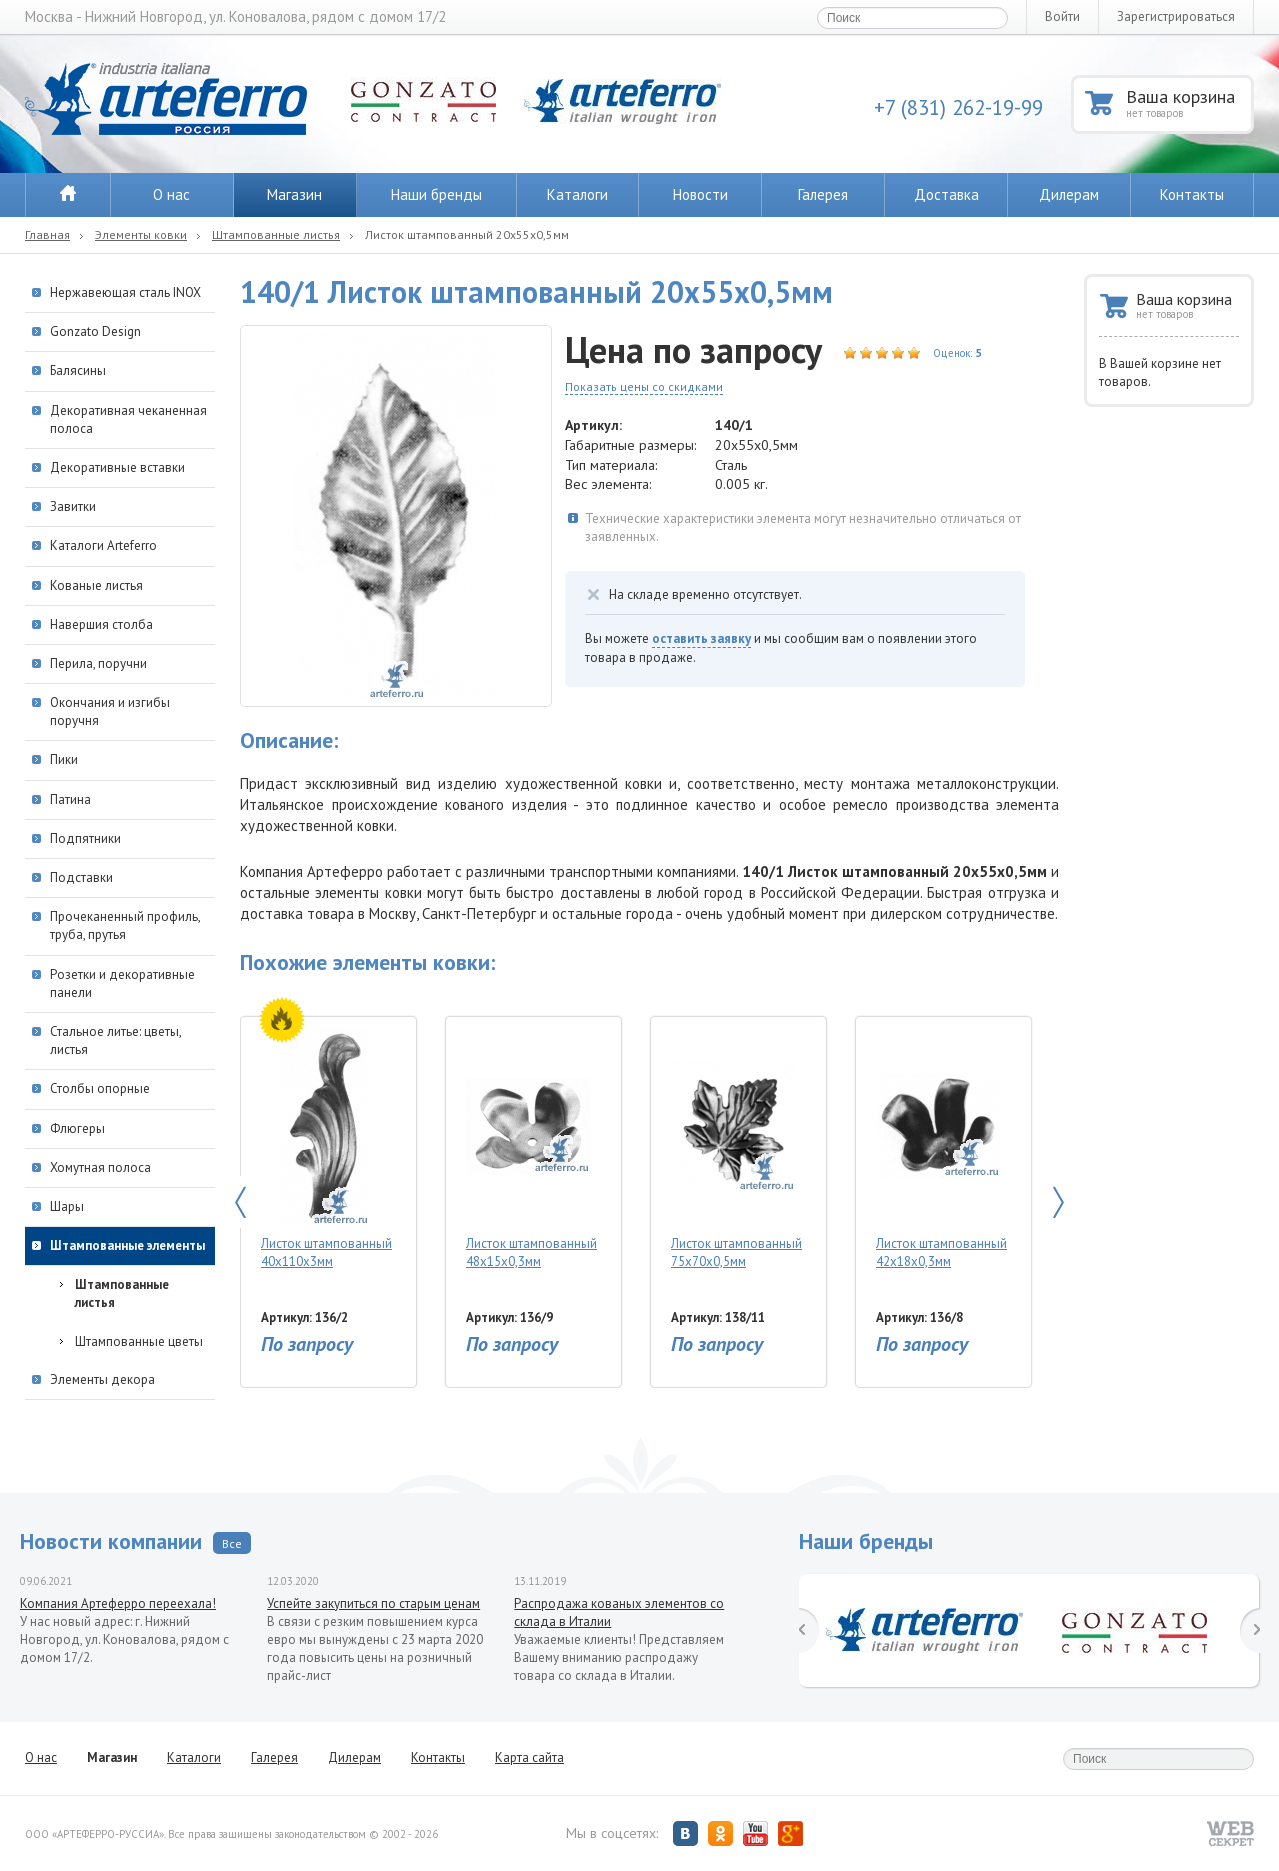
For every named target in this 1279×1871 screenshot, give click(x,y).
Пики (64, 759)
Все (232, 1543)
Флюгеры (77, 1128)
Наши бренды (436, 194)
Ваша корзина (1188, 102)
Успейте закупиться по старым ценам (373, 1603)
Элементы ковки (141, 234)
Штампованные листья (276, 234)
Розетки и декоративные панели (122, 983)
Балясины (78, 370)
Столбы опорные (100, 1088)
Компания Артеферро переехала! (118, 1603)
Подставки (81, 877)
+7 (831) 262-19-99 (958, 107)
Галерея (823, 194)
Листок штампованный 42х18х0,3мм (941, 1148)
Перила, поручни (98, 663)
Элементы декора (102, 1379)
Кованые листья (96, 585)
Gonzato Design (95, 331)
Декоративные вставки (117, 467)
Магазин (294, 194)
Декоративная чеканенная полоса (128, 419)
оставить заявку (701, 638)
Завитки (73, 506)
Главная (47, 234)
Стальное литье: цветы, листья (115, 1040)
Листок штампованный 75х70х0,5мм (736, 1148)
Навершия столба (101, 624)
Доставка (946, 194)
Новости (700, 194)
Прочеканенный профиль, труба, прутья (125, 925)
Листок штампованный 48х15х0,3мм (531, 1148)
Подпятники (85, 838)
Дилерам (1069, 194)
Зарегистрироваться (1176, 16)
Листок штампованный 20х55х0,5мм (467, 234)
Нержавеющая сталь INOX (125, 292)
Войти (1062, 16)
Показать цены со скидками (644, 386)
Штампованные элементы (127, 1245)
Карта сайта (529, 1757)
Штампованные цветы (139, 1341)
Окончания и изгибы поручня (110, 711)
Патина (70, 799)
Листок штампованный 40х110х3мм (326, 1148)
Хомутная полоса (100, 1167)
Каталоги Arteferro (103, 545)
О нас (171, 194)
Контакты (1192, 194)
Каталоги (577, 194)
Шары (67, 1206)
